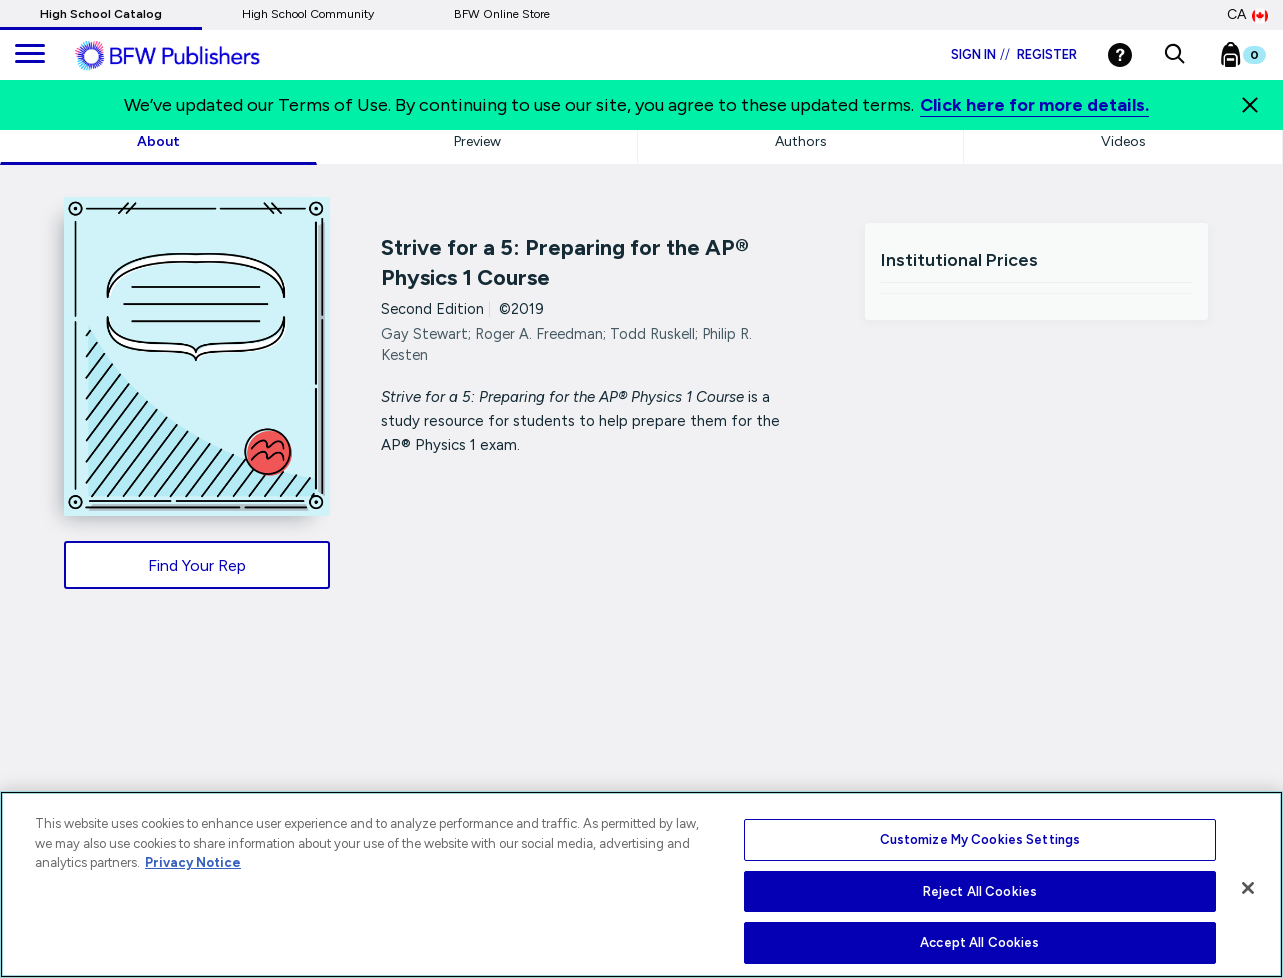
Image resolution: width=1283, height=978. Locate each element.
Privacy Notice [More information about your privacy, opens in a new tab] (193, 862)
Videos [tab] (1123, 141)
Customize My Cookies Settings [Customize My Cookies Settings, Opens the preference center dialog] (980, 839)
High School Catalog (101, 14)
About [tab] (158, 141)
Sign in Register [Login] (1014, 54)
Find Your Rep (197, 565)
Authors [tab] (801, 141)
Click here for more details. (1034, 105)
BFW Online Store (502, 14)
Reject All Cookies (980, 891)
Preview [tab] (477, 141)
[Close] (1250, 105)
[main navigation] (30, 55)
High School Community (308, 14)
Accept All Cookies (979, 942)
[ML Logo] (190, 56)
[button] (1174, 55)
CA (1247, 15)
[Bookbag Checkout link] (1255, 59)
